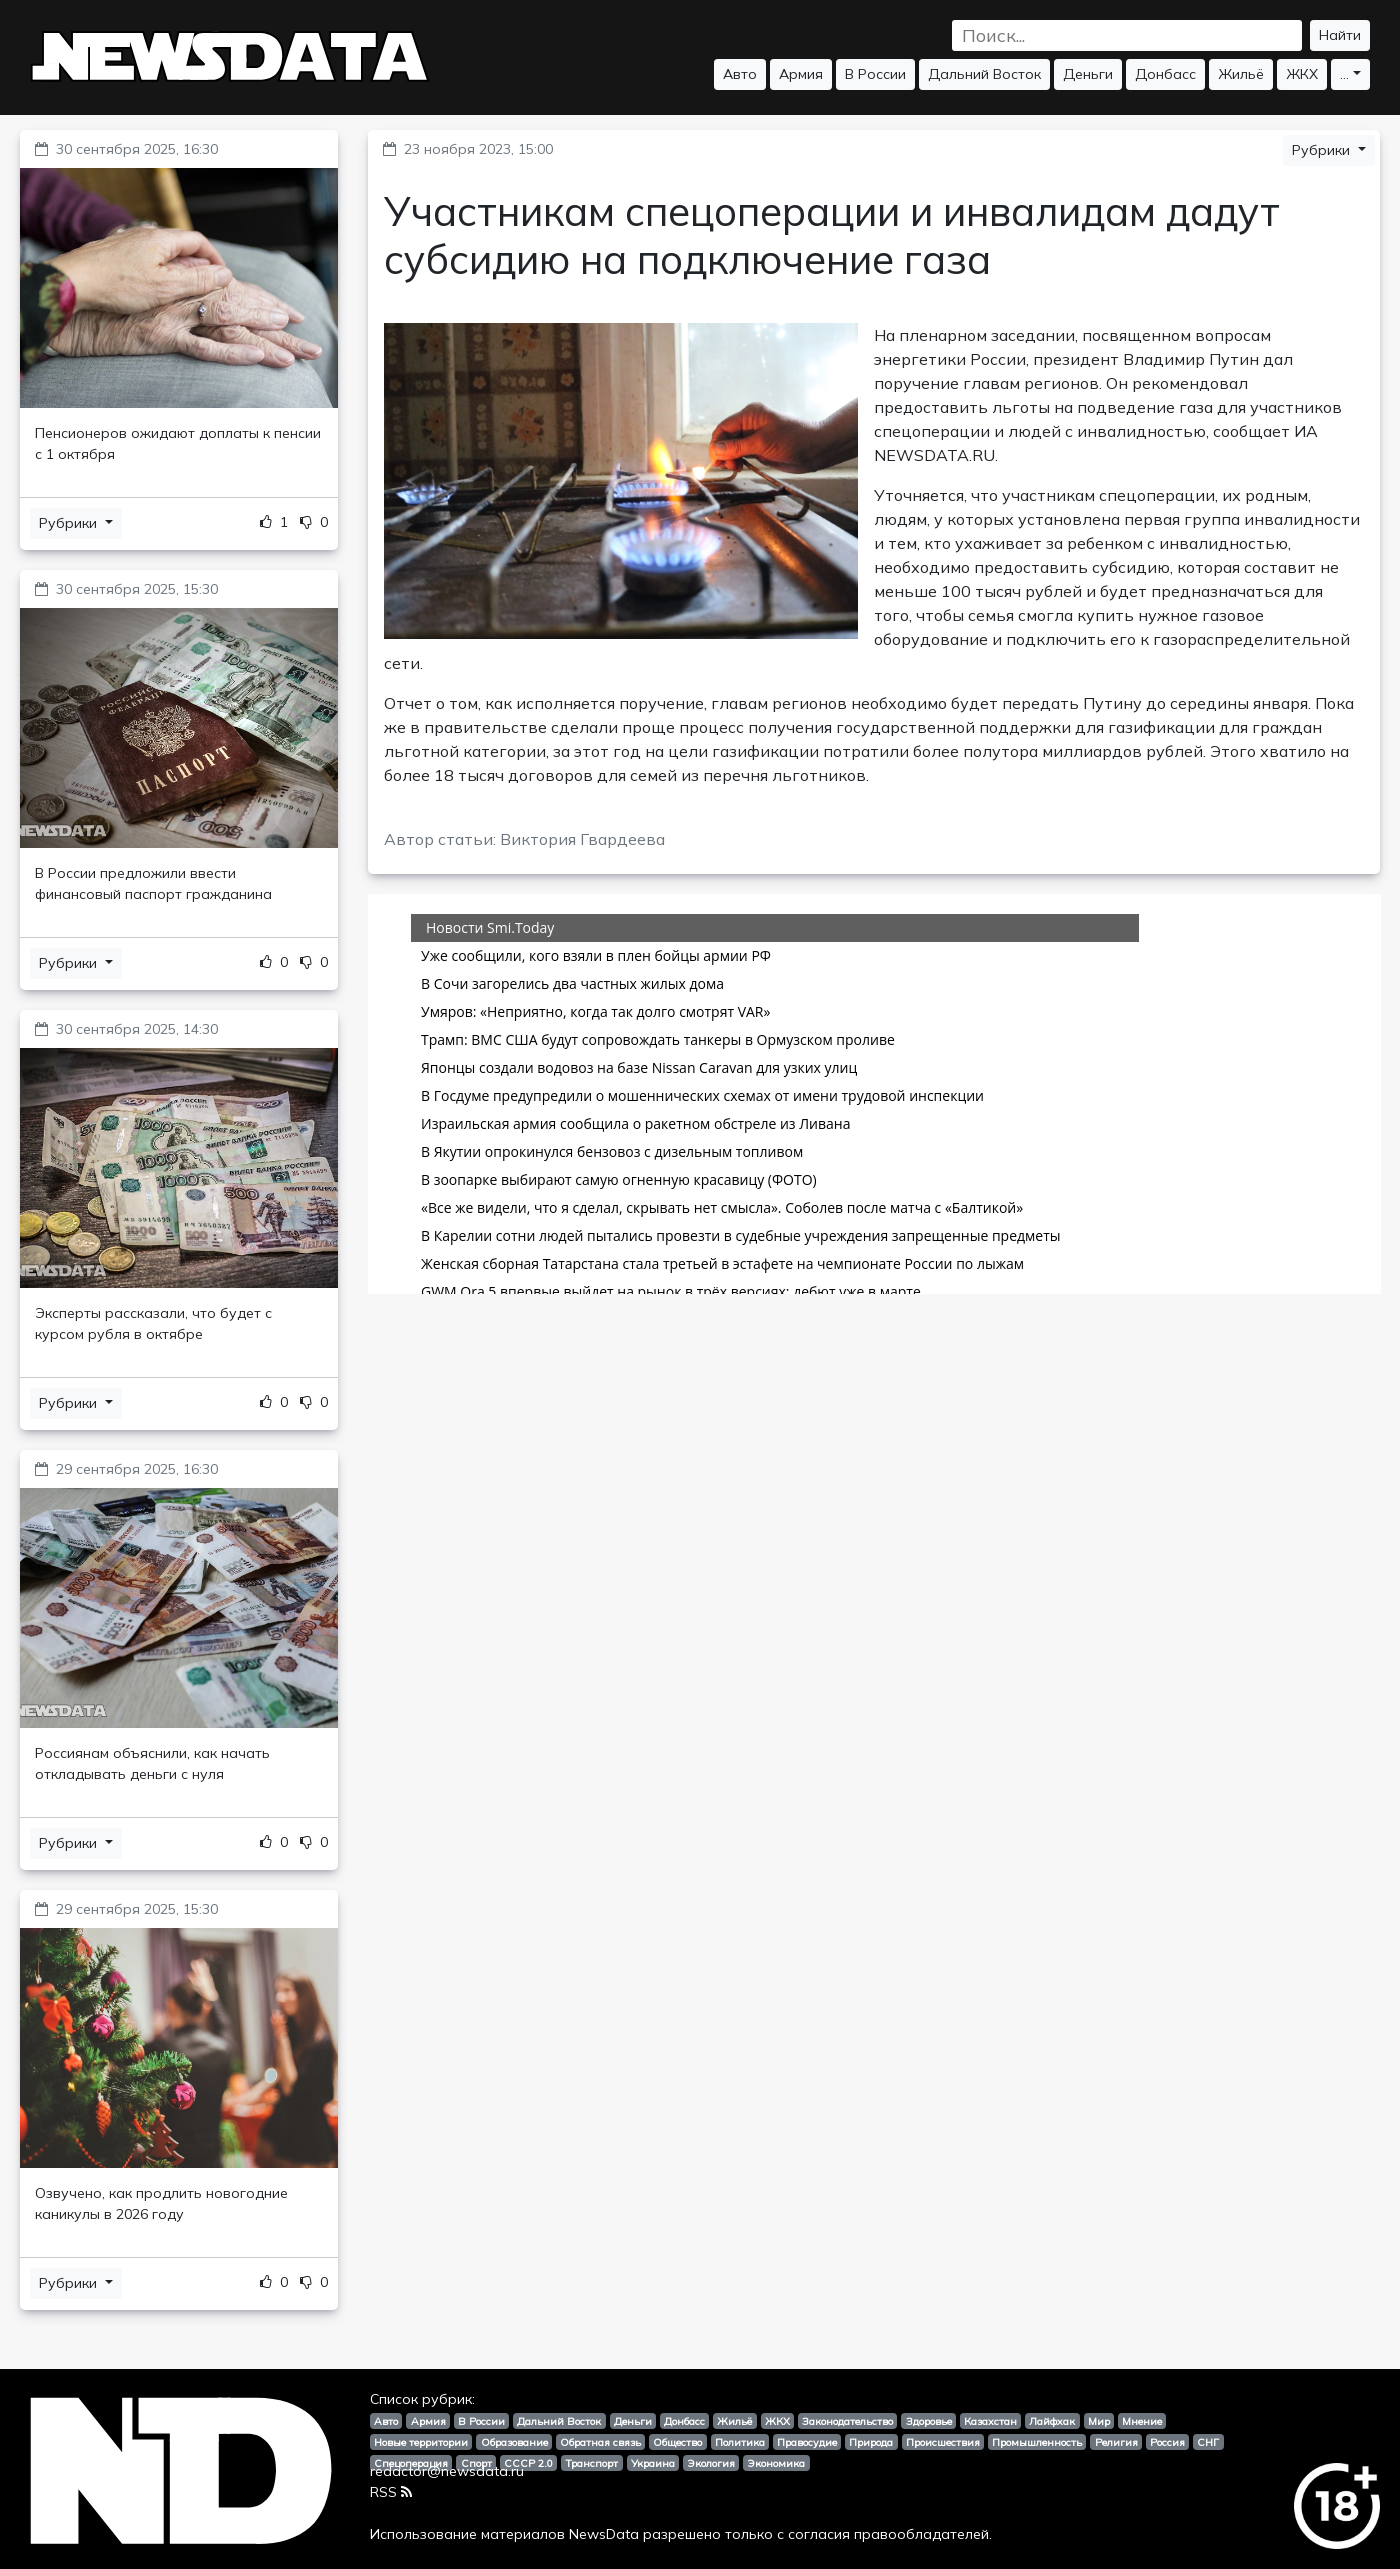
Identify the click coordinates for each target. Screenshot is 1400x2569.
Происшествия (943, 2442)
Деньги (1088, 74)
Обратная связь (600, 2442)
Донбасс (1165, 74)
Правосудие (807, 2442)
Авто (740, 74)
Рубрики (70, 523)
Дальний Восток (984, 74)
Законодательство (847, 2421)
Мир (1099, 2421)
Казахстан (990, 2421)
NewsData (604, 2534)
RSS (391, 2492)
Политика (740, 2442)
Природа (871, 2442)
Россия (1167, 2442)
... (1344, 74)
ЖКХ (1302, 74)
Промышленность (1037, 2442)
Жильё (1241, 74)
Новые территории (421, 2442)
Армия (801, 74)
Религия (1116, 2442)
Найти (1340, 35)
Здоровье (929, 2421)
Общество (677, 2442)
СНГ (1208, 2442)
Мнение (1142, 2421)
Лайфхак (1052, 2421)
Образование (514, 2442)
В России (875, 74)
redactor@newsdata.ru (447, 2471)
